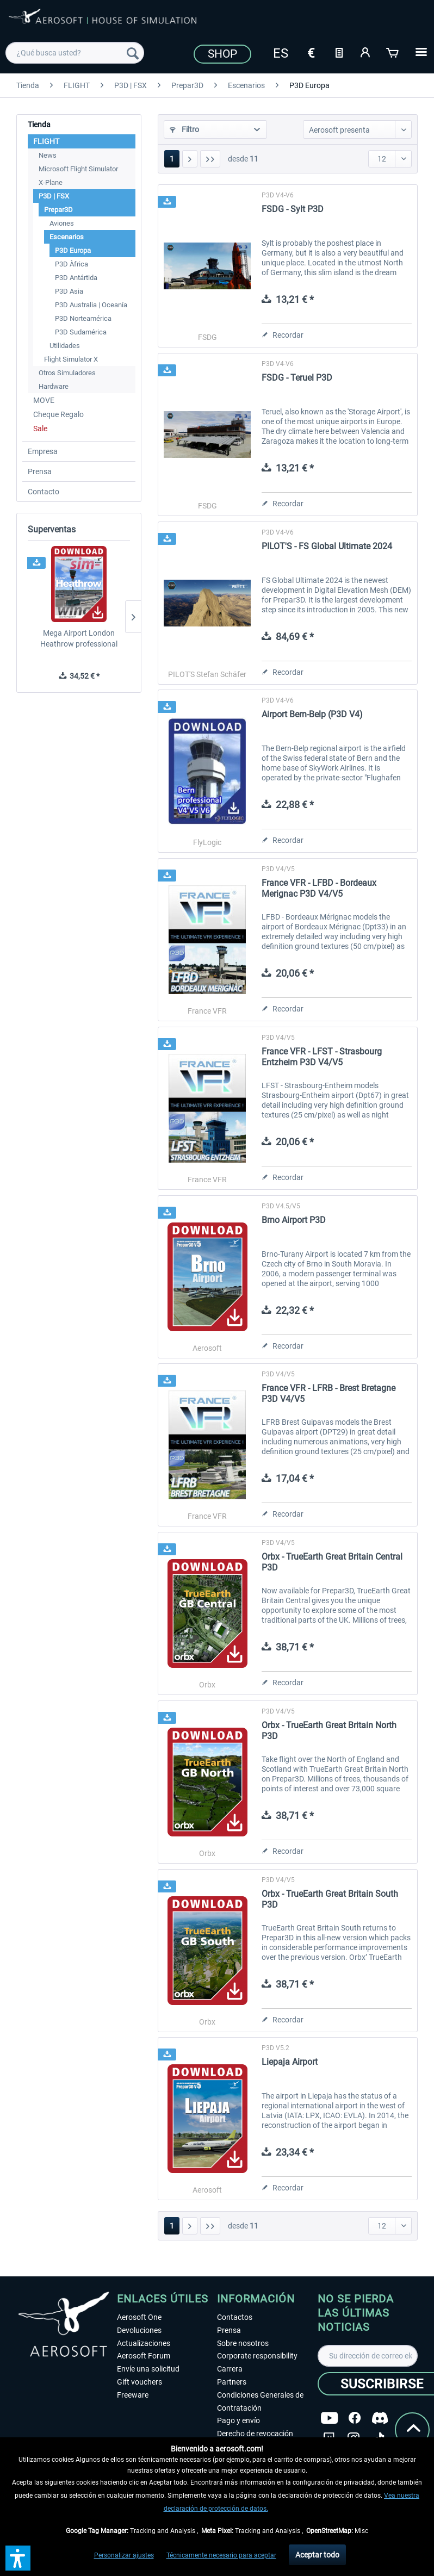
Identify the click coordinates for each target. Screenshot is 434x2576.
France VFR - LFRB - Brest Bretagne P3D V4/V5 (328, 1393)
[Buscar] (132, 53)
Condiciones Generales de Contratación (260, 2401)
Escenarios (66, 237)
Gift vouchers (139, 2382)
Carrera (230, 2368)
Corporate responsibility (257, 2355)
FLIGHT (46, 141)
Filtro (184, 129)
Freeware (132, 2395)
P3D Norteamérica (83, 318)
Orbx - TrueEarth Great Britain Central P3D (332, 1562)
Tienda (39, 124)
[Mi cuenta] (366, 52)
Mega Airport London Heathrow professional (78, 638)
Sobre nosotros (243, 2343)
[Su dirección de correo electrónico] (368, 2356)
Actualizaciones (143, 2343)
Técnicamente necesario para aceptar (221, 2555)
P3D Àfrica (71, 264)
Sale (40, 428)
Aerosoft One (139, 2317)
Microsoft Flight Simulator (78, 169)
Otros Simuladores (67, 373)
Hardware (54, 386)
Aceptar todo (317, 2554)
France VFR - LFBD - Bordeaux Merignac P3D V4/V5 (319, 888)
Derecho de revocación (255, 2433)
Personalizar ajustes (124, 2555)
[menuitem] (74, 53)
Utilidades (64, 346)
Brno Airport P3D (294, 1220)
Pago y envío (238, 2420)
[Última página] (210, 158)
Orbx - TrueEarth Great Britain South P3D (330, 1899)
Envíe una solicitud (148, 2368)
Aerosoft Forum (143, 2355)
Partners (231, 2382)
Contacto (43, 491)
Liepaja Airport (290, 2062)
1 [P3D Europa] (172, 158)
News (48, 155)
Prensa (40, 471)
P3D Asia (69, 291)
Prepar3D (58, 210)
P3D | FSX (54, 196)
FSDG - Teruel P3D (297, 378)
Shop (222, 53)
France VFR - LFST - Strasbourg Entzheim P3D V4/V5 (322, 1056)
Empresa (43, 451)
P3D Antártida (76, 278)
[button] (17, 2558)
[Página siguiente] (189, 158)
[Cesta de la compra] (393, 52)
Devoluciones (139, 2330)
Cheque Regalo (58, 414)
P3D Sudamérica (81, 332)
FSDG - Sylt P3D (293, 209)
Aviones (61, 223)
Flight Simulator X (71, 359)
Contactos (234, 2317)
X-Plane (51, 182)
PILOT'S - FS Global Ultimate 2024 (327, 546)
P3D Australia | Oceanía (91, 305)
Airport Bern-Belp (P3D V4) (312, 714)
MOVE (43, 400)
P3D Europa (73, 250)
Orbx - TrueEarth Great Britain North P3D (329, 1730)
